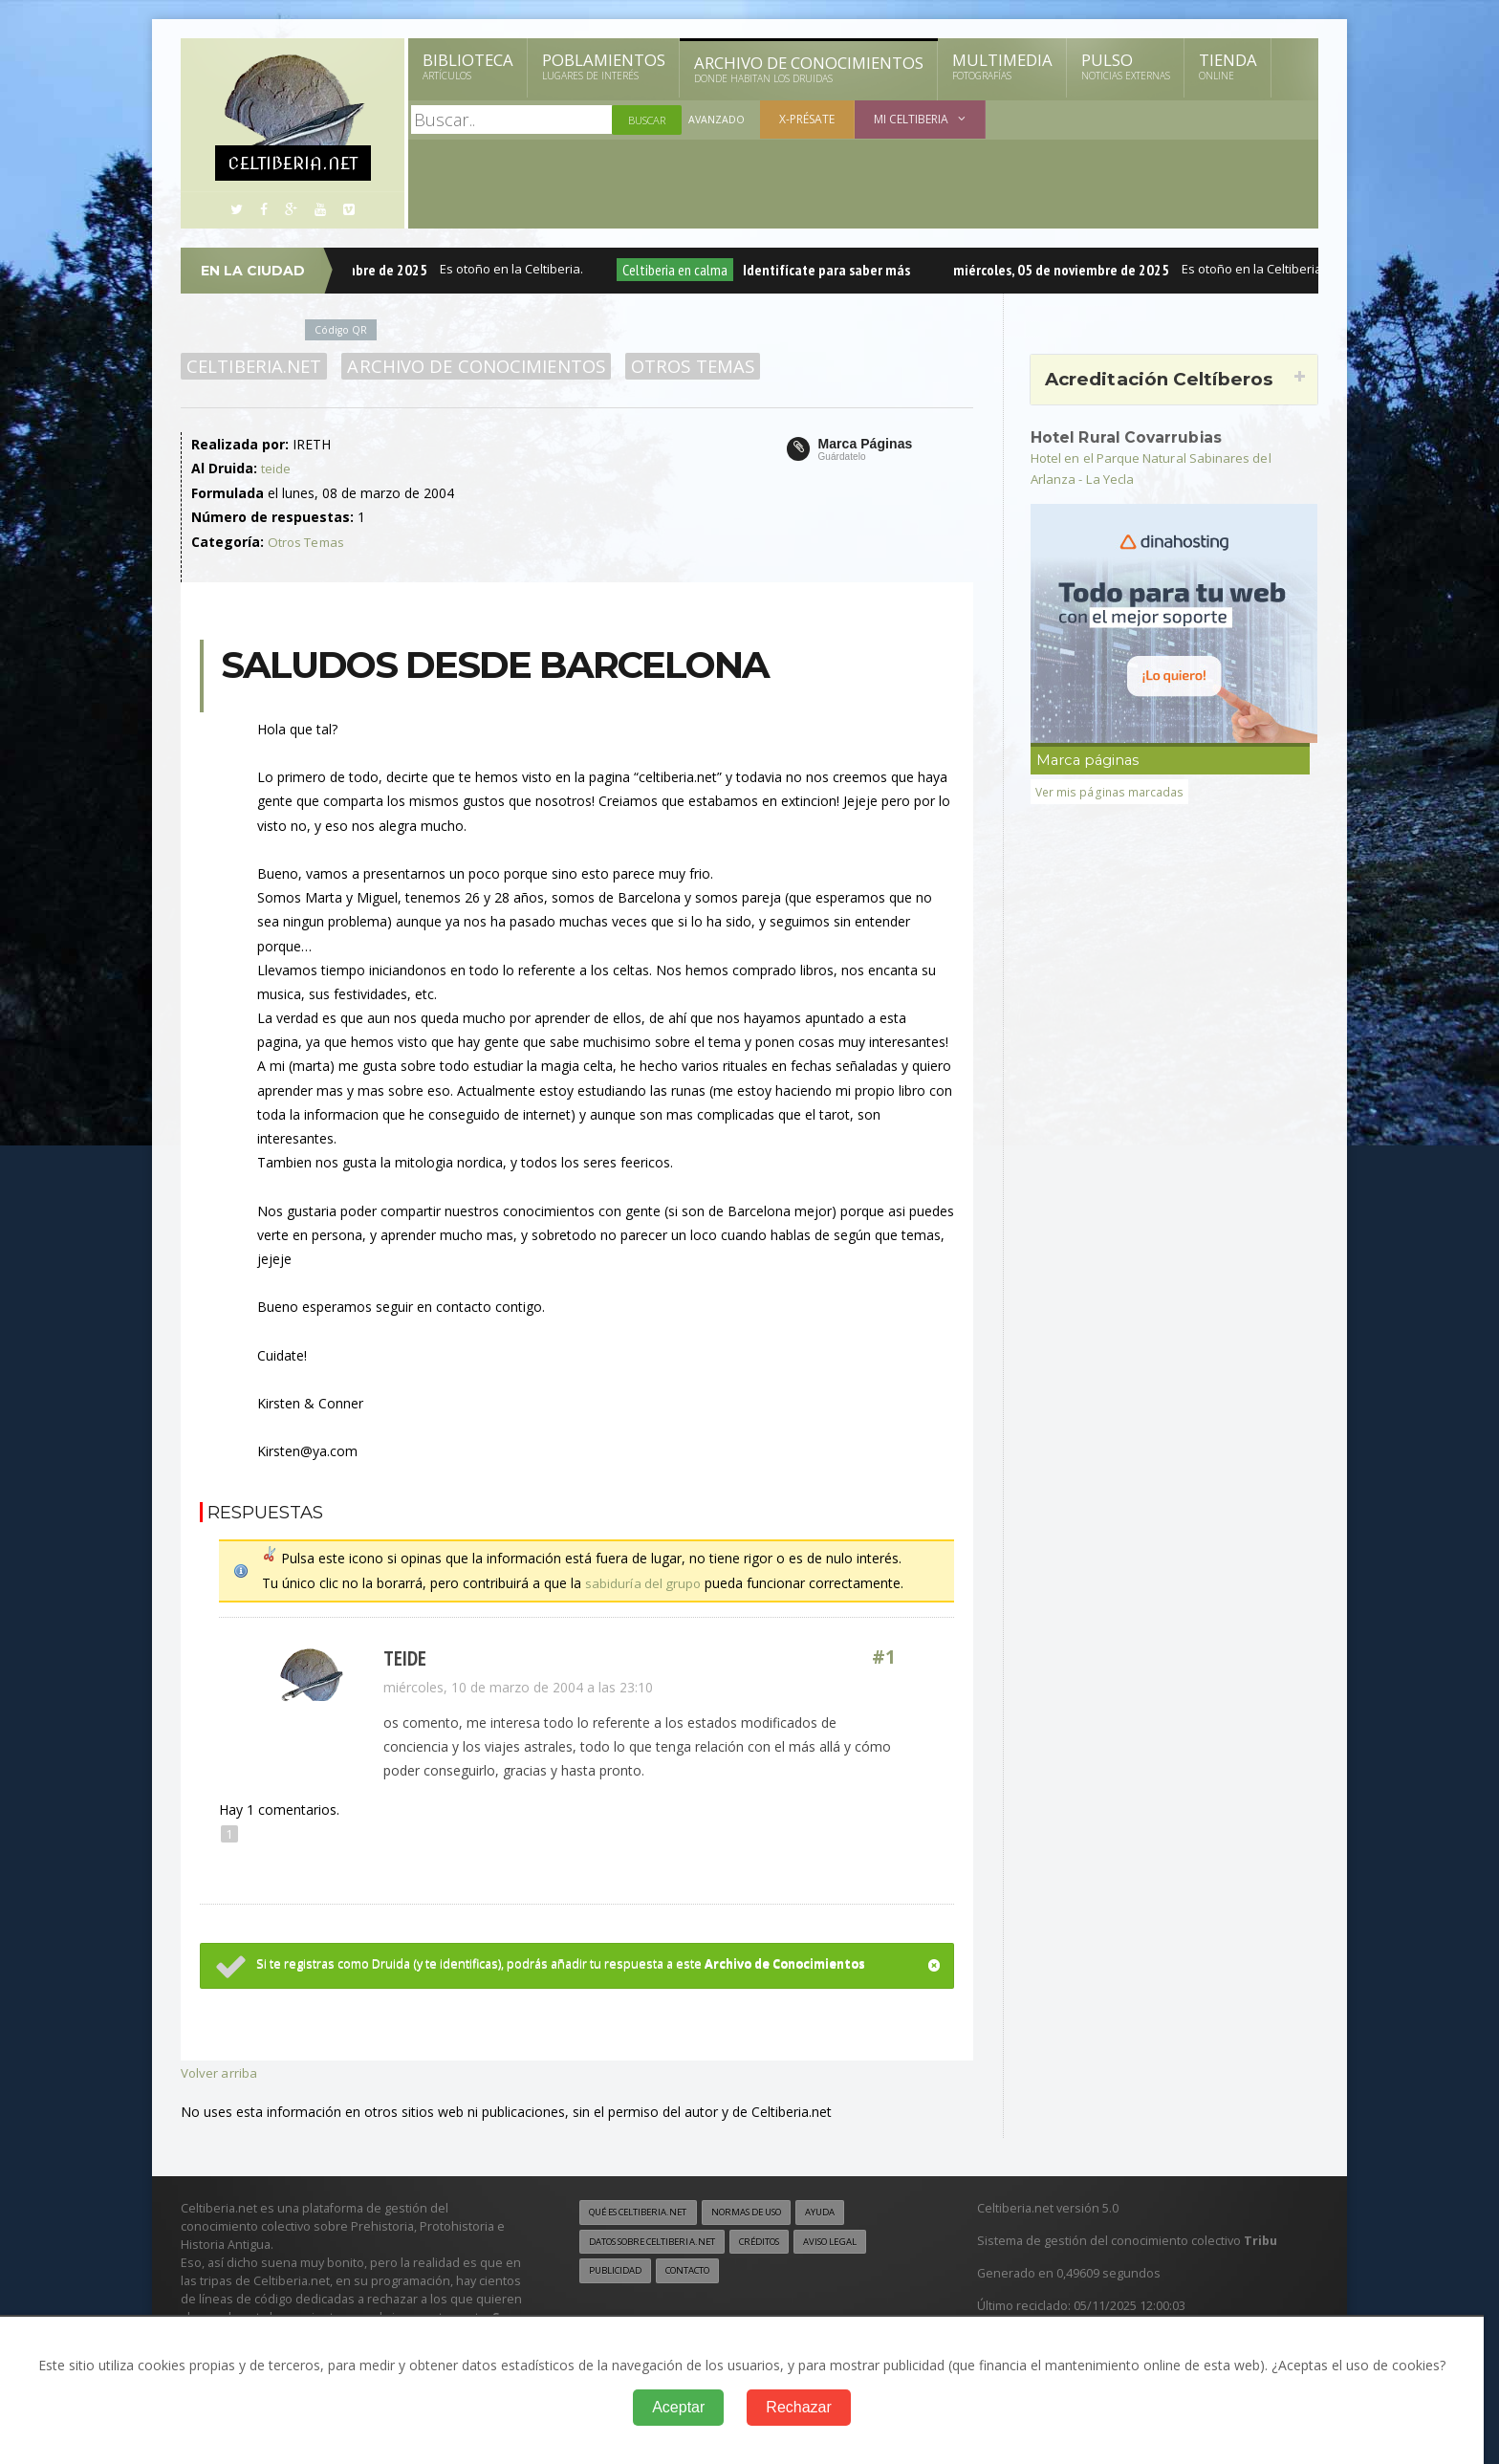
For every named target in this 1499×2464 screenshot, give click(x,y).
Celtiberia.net (252, 366)
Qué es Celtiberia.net (645, 2209)
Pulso (1125, 66)
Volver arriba (219, 2070)
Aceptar (678, 2407)
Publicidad (617, 2269)
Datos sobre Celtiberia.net (660, 2239)
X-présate (808, 119)
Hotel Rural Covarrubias (1130, 437)
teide (276, 468)
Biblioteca (468, 66)
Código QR (342, 329)
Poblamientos (603, 66)
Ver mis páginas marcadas (1109, 791)
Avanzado (717, 120)
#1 (884, 1656)
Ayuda (848, 2209)
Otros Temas (686, 366)
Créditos (780, 2239)
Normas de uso (767, 2209)
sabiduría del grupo (644, 1581)
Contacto (697, 2269)
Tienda (1228, 66)
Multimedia (1002, 66)
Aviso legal (859, 2239)
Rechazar (798, 2407)
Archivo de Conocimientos (808, 69)
